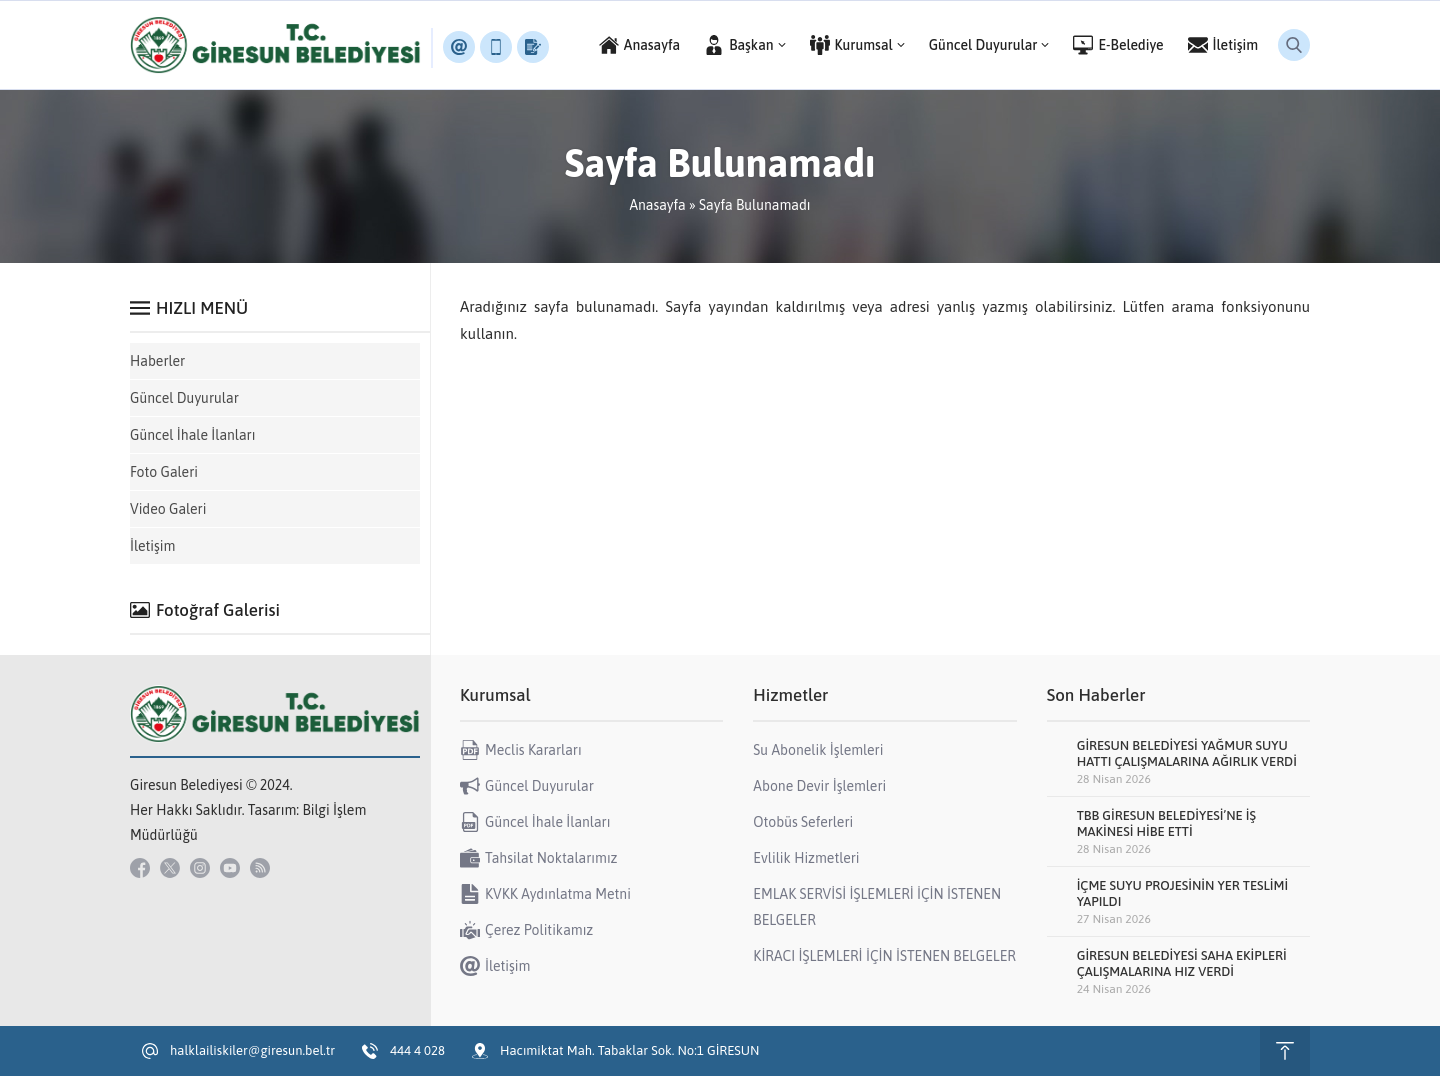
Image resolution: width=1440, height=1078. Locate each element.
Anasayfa (657, 207)
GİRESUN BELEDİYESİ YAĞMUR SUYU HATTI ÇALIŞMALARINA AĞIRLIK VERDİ (1187, 755)
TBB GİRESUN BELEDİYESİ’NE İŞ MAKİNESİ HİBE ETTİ (1166, 825)
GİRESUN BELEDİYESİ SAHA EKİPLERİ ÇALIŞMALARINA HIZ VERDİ (1182, 965)
